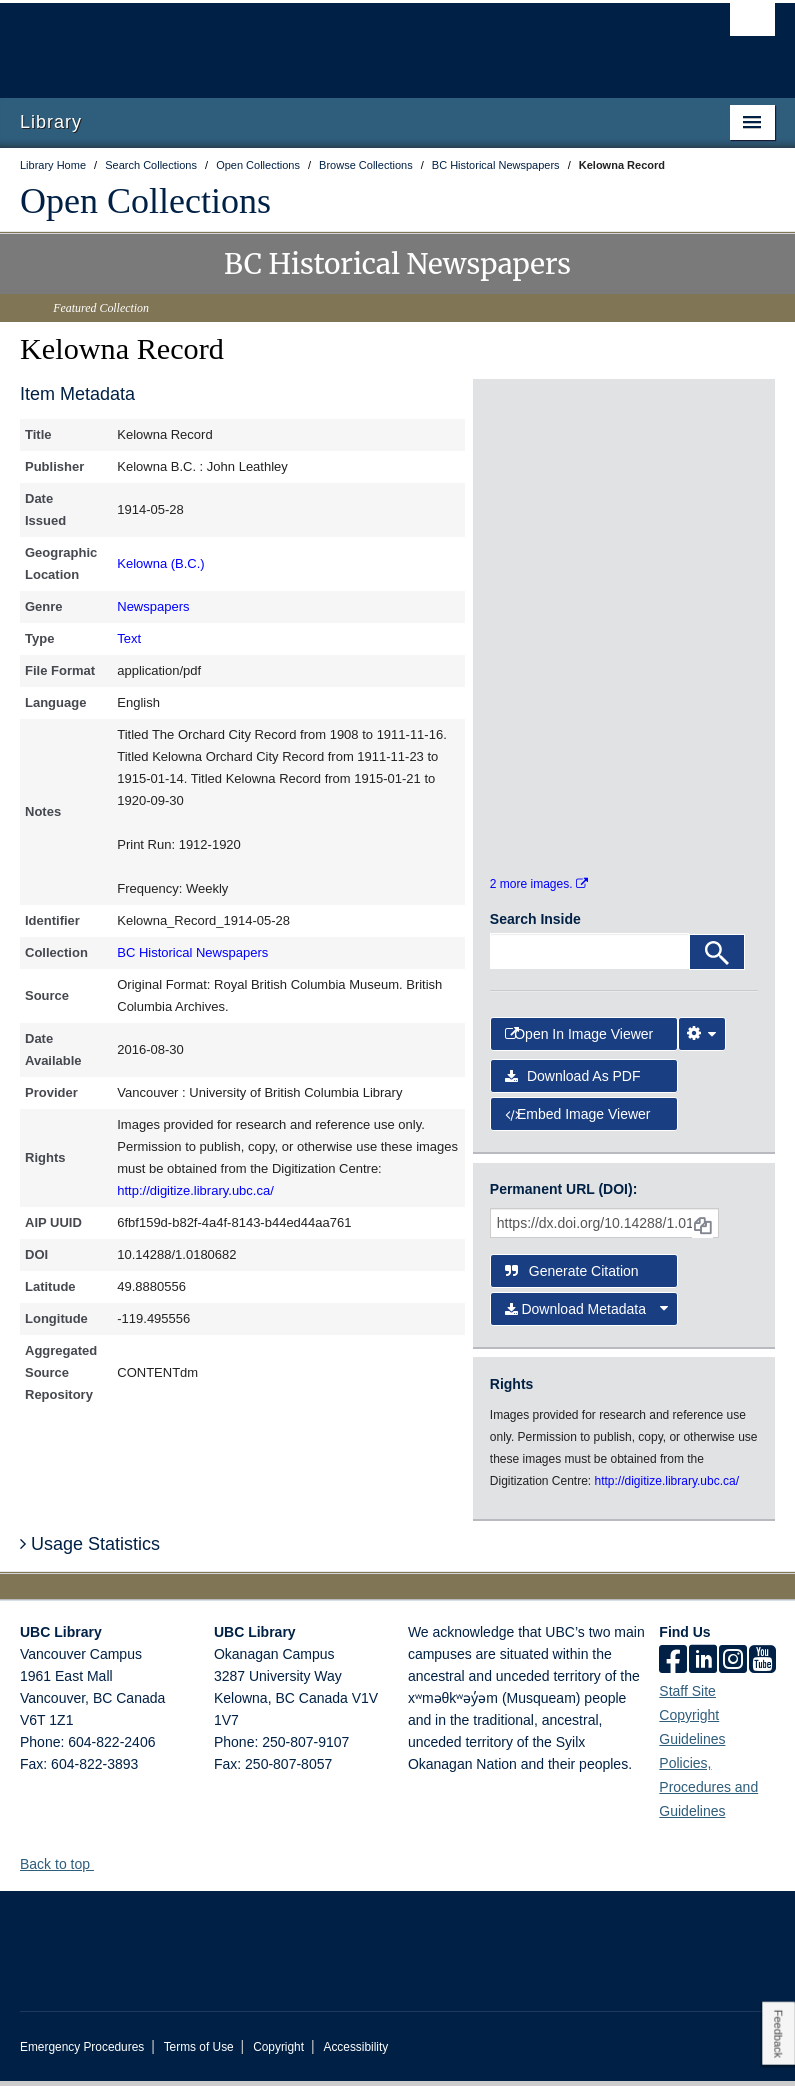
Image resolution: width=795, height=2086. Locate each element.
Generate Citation (572, 1275)
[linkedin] (703, 1666)
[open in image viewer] (534, 464)
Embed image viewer (578, 1119)
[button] (101, 1868)
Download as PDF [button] (573, 1081)
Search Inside (535, 924)
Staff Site (687, 1696)
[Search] (717, 957)
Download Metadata (586, 1314)
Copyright (278, 2052)
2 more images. (539, 889)
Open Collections (145, 201)
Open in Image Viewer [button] (579, 1038)
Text (129, 638)
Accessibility (355, 2052)
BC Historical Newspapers (192, 952)
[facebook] (673, 1666)
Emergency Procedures (82, 2052)
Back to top (64, 1869)
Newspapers (153, 606)
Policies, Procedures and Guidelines (708, 1792)
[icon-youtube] (762, 1666)
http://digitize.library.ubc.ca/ (195, 1190)
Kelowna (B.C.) (160, 563)
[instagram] (733, 1666)
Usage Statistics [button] (90, 1549)
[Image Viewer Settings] (702, 1038)
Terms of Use (199, 2052)
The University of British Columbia (341, 41)
